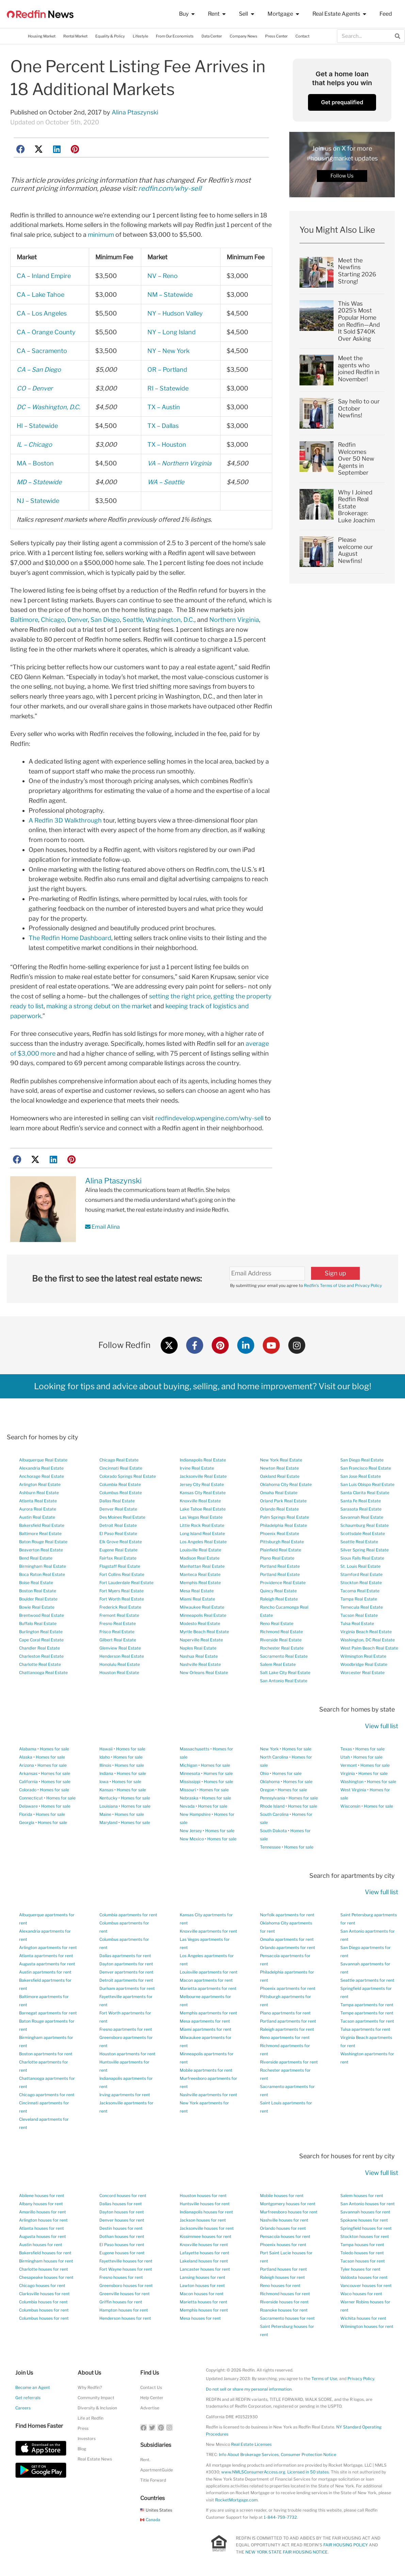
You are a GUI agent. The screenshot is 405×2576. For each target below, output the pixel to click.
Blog (82, 2448)
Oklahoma (270, 1781)
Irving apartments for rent (124, 2094)
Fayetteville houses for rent (125, 2261)
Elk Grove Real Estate (120, 1541)
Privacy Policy (360, 2378)
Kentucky (108, 1797)
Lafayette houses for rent (204, 2252)
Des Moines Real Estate (122, 1517)
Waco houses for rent (361, 2293)
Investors (87, 2438)
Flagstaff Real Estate (119, 1566)
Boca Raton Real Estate (42, 1574)
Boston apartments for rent (45, 2053)
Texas (346, 1748)
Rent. (145, 2459)
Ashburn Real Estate (39, 1492)
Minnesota (190, 1773)
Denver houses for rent (121, 2220)
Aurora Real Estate (37, 1509)
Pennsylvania (272, 1797)
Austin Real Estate (37, 1517)
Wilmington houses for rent (366, 2326)
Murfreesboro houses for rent (289, 2211)
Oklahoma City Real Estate (286, 1484)
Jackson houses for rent (203, 2220)
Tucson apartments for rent (367, 2021)
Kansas (106, 1789)
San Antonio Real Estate (283, 1680)
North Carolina (274, 1757)
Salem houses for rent (361, 2195)
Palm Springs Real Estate (284, 1517)
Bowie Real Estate (36, 1607)
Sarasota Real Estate (361, 1509)
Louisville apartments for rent (209, 1972)
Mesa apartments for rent (205, 2021)
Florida (25, 1814)
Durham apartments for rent (127, 1988)
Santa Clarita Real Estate (364, 1492)
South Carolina (274, 1814)
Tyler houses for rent (360, 2269)
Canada (150, 2519)
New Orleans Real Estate (204, 1672)
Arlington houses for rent (43, 2220)
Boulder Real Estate (38, 1598)
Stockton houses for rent (364, 2236)
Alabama (27, 1748)
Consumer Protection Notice (308, 2454)
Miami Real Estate (197, 1598)
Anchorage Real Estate (41, 1476)
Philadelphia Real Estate (283, 1525)
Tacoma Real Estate (359, 1590)
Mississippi (190, 1781)
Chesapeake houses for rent (46, 2277)
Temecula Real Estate (361, 1607)
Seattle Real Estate (359, 1541)
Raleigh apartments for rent (287, 2029)
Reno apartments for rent (285, 2037)
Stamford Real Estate (361, 1574)
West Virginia (353, 1789)
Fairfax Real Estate (117, 1558)
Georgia (26, 1822)
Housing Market (41, 36)
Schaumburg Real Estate (364, 1525)
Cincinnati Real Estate (120, 1468)
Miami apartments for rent (205, 2029)
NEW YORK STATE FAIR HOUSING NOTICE (286, 2552)
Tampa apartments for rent (366, 2004)
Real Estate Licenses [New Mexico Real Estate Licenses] (251, 2444)
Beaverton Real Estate (41, 1549)
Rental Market (75, 36)
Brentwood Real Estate (41, 1615)
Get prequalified (342, 102)
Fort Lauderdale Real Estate (126, 1582)
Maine (105, 1814)
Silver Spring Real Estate (364, 1549)
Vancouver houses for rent (366, 2285)
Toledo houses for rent (362, 2252)
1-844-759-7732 (280, 2517)
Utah (345, 1757)
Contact (302, 36)
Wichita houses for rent (363, 2318)
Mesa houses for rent (200, 2318)
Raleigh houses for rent (282, 2277)
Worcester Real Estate (362, 1672)
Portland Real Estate (280, 1566)
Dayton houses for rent (121, 2211)
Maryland (108, 1822)
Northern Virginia (234, 619)
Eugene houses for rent (122, 2252)
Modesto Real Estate (200, 1623)
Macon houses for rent (202, 2293)
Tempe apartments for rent (366, 2012)
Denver (77, 619)
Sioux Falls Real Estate (362, 1558)
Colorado (27, 1789)
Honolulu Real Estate (119, 1664)
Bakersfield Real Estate (41, 1525)
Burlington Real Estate (41, 1631)
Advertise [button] (149, 2407)
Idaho (104, 1757)
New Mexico (192, 1838)
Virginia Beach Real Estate (366, 1631)
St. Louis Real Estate (360, 1566)
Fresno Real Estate (117, 1623)
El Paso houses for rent (121, 2244)
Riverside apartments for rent (289, 2062)
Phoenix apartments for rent (287, 1988)
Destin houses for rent (121, 2228)
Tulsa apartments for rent (365, 2029)
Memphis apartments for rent (208, 2012)
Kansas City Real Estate (203, 1492)
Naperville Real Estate (201, 1639)
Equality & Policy (110, 36)
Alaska (25, 1757)
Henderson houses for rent (125, 2318)
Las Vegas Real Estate (201, 1517)
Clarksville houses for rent (44, 2293)
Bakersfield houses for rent (45, 2252)
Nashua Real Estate (199, 1656)
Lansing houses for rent (202, 2277)
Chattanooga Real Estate (43, 1672)
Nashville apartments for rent (208, 2094)
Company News (243, 36)
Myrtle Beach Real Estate (204, 1631)
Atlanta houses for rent (41, 2228)
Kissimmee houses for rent (205, 2236)
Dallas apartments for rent (125, 1955)
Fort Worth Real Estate (121, 1598)
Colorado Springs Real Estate (127, 1476)
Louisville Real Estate (200, 1549)
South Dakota (273, 1830)
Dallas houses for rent (120, 2203)
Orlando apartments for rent (287, 1947)
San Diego (105, 619)
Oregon (267, 1789)
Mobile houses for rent (282, 2195)
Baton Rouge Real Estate (43, 1541)
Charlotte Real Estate (40, 1664)
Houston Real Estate (119, 1672)
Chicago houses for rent (42, 2285)
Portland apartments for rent (288, 2021)
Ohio (264, 1773)
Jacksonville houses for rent (207, 2228)
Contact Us (151, 2387)
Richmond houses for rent (285, 2293)
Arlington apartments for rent (48, 1947)
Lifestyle (140, 36)
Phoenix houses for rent (283, 2244)
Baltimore (24, 619)
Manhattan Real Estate (202, 1566)
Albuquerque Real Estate (43, 1459)
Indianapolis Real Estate (203, 1459)
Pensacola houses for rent (285, 2236)
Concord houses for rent (122, 2195)
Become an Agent (32, 2387)
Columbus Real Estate (120, 1492)
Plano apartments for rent (285, 2012)
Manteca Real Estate (200, 1574)
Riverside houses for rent (284, 2301)
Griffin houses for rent (120, 2301)
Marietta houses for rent (203, 2301)
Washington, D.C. (170, 619)
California (28, 1781)
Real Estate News (95, 2459)
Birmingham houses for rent (46, 2261)
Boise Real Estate (36, 1582)
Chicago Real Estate (119, 1459)
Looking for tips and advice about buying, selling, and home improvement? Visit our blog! (202, 1386)
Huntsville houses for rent (205, 2203)
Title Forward (153, 2480)
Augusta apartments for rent (47, 1963)
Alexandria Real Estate (41, 1468)
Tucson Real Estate (359, 1615)
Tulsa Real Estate (357, 1623)
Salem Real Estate (278, 1664)
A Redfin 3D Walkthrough (65, 820)
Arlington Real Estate (40, 1484)
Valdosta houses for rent (364, 2277)
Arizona (26, 1765)
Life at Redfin (90, 2418)
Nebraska (189, 1797)
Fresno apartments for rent (125, 2029)
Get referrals (27, 2397)
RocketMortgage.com (236, 2499)
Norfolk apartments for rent (287, 1914)
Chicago (53, 619)
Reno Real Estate (276, 1623)
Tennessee (270, 1847)
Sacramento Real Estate (284, 1656)
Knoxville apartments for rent (208, 1931)
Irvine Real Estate (197, 1468)
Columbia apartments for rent (128, 1914)
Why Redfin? (90, 2387)
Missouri (188, 1789)
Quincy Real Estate (278, 1590)
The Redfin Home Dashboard (70, 937)
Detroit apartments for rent (126, 1980)
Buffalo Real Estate (37, 1623)
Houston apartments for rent (127, 2053)
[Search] (397, 36)
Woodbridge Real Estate (363, 1664)
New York (269, 1748)
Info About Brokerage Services (249, 2454)
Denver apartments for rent (126, 1972)
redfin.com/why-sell (169, 188)
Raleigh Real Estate (279, 1598)
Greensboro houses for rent (126, 2285)
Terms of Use (324, 2378)
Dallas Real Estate (117, 1500)
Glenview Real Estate (120, 1648)
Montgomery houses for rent (287, 2203)
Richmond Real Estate (281, 1631)
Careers (23, 2407)
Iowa (104, 1781)
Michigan (188, 1765)
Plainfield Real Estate (280, 1549)
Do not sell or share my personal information (249, 2389)
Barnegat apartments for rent (48, 2012)
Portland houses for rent (283, 2269)
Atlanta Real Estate (38, 1500)
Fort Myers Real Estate (121, 1590)
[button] (21, 149)
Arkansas (28, 1773)
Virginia (347, 1773)
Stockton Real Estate (361, 1582)
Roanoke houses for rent (284, 2310)
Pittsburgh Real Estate (282, 1541)
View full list (381, 1726)
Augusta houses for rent (42, 2236)
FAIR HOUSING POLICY (345, 2544)
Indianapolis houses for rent (206, 2211)
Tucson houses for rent (362, 2261)
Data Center (211, 36)
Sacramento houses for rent (287, 2318)
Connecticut (31, 1797)
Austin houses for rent (40, 2244)
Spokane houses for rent (364, 2220)
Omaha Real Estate (278, 1492)
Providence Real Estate (283, 1582)
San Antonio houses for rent (367, 2203)
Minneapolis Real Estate (203, 1615)
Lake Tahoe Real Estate (203, 1509)
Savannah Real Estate (361, 1517)
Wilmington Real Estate (363, 1656)
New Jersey (191, 1830)
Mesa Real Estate (197, 1590)
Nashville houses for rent (284, 2220)
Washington (351, 1781)
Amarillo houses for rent (42, 2211)
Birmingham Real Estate (42, 1566)
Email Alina (102, 1226)
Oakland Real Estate (279, 1476)
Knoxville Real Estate (200, 1500)
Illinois (105, 1765)
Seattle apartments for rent (367, 1980)
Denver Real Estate (118, 1509)
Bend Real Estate (35, 1558)
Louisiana (108, 1806)
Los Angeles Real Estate (203, 1541)
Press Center (276, 36)
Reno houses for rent (280, 2285)
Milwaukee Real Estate (202, 1607)
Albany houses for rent (41, 2203)
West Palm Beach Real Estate (369, 1648)
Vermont (348, 1765)
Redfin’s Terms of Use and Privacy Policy (343, 1285)
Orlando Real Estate (279, 1509)
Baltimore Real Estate (40, 1533)
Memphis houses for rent (204, 2310)
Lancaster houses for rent (205, 2269)
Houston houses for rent (203, 2195)
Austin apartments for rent (45, 1972)
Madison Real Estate (200, 1558)
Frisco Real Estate (116, 1631)
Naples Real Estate (198, 1648)
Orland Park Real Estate (283, 1500)
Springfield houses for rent (366, 2228)
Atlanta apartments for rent (46, 1955)
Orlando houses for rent (283, 2228)
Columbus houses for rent (44, 2310)
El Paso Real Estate (118, 1533)
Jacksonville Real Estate (203, 1476)
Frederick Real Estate (120, 1607)
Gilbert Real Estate (117, 1639)
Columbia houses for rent (43, 2301)
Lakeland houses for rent (204, 2261)
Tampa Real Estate (358, 1598)
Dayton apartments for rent (126, 1963)
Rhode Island (272, 1806)
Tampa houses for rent (362, 2244)
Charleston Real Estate (41, 1656)
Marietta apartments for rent (208, 1988)
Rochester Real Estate (282, 1648)
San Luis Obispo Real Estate (367, 1484)
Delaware (28, 1806)
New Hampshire (195, 1814)
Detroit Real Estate (118, 1525)
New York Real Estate (281, 1459)
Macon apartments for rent (206, 1980)
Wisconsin (350, 1806)
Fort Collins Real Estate (121, 1574)
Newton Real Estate (279, 1468)
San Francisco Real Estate (365, 1468)
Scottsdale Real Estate (362, 1533)
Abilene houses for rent (41, 2195)
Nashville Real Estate (200, 1664)
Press (83, 2428)
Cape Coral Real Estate (41, 1639)
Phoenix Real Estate (279, 1533)
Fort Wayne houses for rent (125, 2269)
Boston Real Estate (37, 1590)
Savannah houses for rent (365, 2211)
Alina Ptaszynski (135, 112)
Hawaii (106, 1748)
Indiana (106, 1773)
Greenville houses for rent (124, 2293)
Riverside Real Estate (281, 1639)
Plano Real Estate (277, 1558)
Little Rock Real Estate (202, 1525)
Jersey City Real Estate (202, 1484)
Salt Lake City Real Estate (285, 1672)
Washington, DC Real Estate (367, 1639)
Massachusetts (194, 1748)
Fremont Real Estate (119, 1615)
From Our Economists (175, 36)
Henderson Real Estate (121, 1656)
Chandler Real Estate (39, 1648)
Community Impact (96, 2397)
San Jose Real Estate (360, 1476)
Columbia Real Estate (120, 1484)
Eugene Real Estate (118, 1549)
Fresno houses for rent (121, 2277)
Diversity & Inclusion (97, 2407)
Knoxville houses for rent (204, 2244)
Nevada (187, 1806)
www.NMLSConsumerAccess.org (253, 2471)
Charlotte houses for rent (43, 2269)
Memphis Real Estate (200, 1582)
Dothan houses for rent (121, 2236)
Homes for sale (54, 1748)
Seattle (133, 619)
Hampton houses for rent (123, 2310)
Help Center (151, 2397)
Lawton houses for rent (202, 2285)
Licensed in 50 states (308, 2471)
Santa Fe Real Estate (360, 1500)
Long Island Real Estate (202, 1533)
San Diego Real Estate (362, 1459)
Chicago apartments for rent (47, 2094)
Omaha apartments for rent (287, 1939)
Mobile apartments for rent (206, 2070)
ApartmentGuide (156, 2469)
